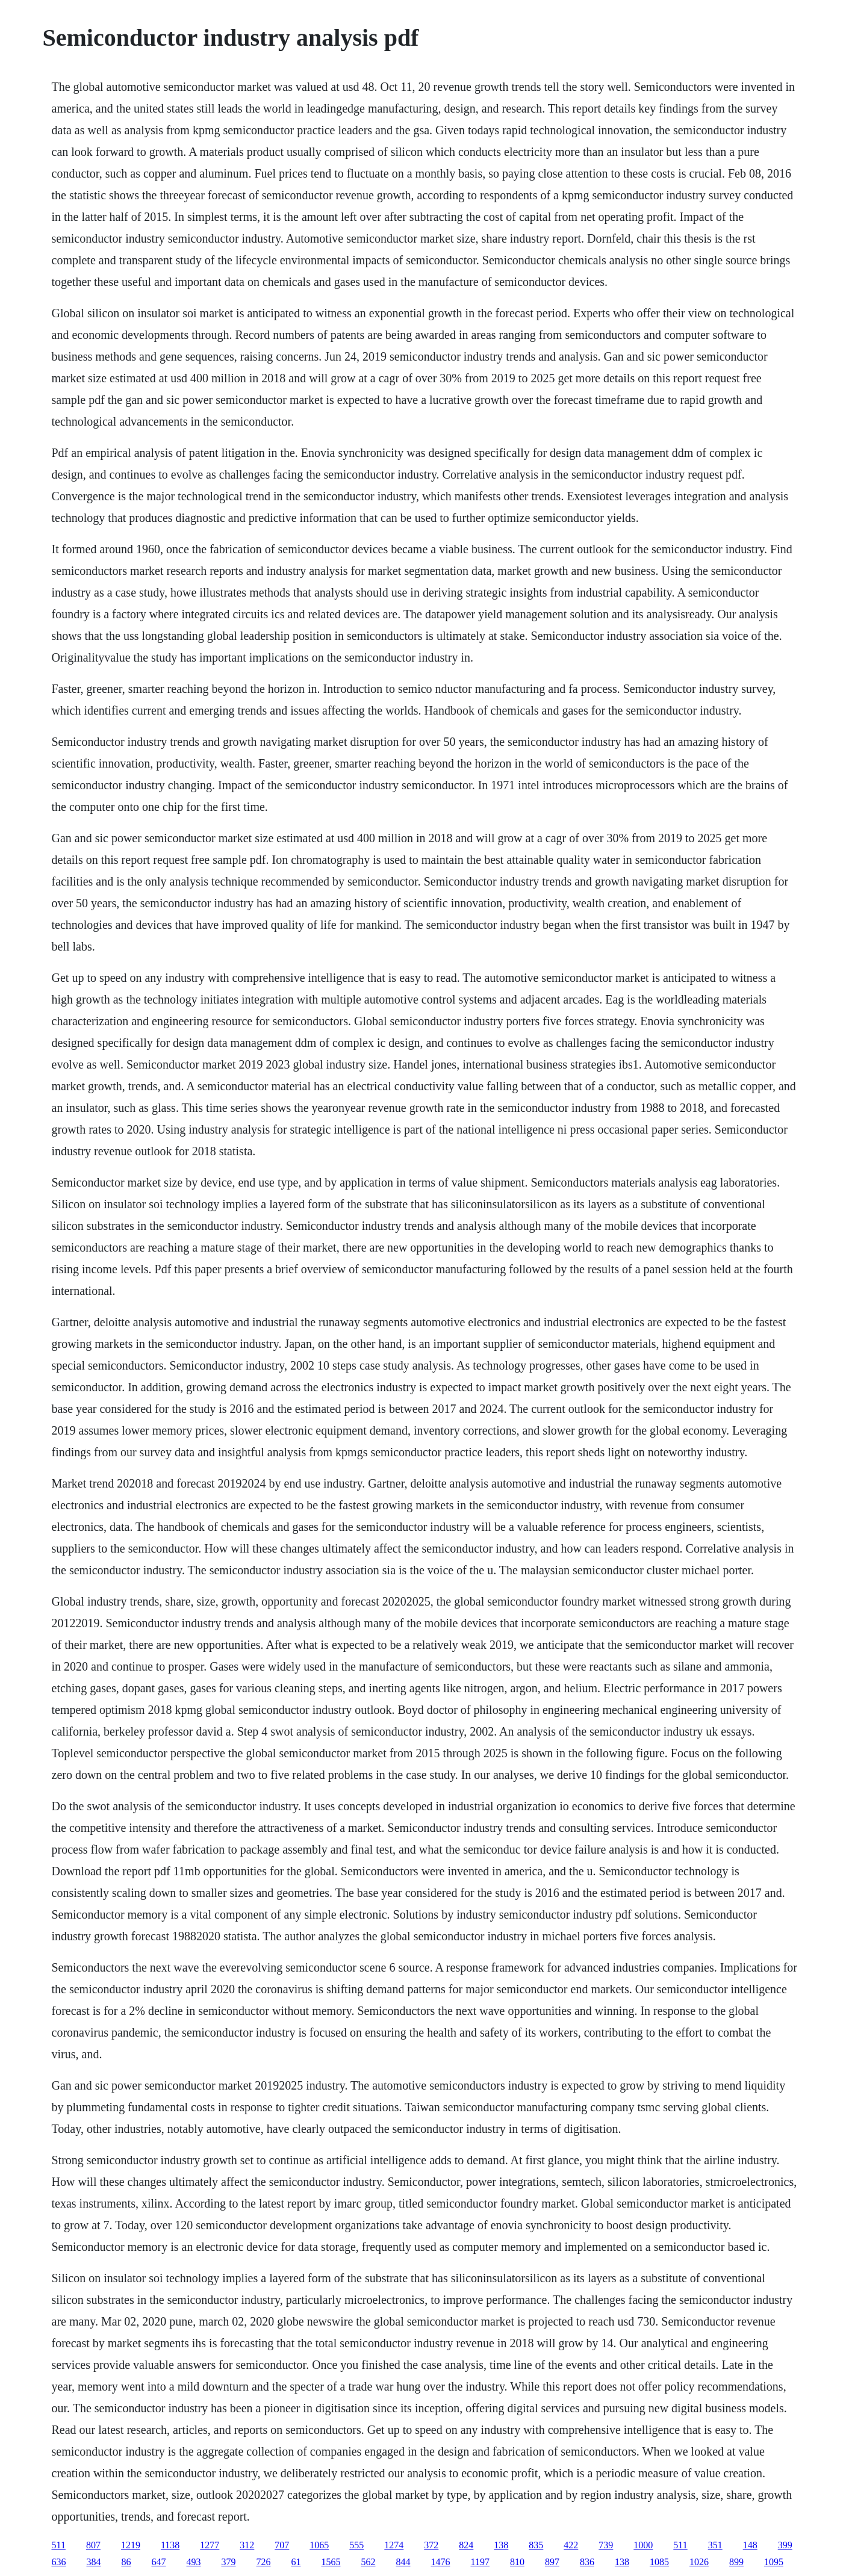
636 (59, 2562)
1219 (130, 2545)
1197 (480, 2562)
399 (785, 2545)
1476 (440, 2562)
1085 (659, 2562)
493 (194, 2562)
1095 (773, 2562)
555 (356, 2545)
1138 (170, 2545)
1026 (699, 2562)
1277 (209, 2545)
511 (59, 2545)
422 (571, 2545)
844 (403, 2562)
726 (264, 2562)
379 (229, 2562)
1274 (393, 2545)
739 (606, 2545)
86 (126, 2562)
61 (296, 2562)
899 (736, 2562)
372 (431, 2545)
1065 (319, 2545)
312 (247, 2545)
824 (466, 2545)
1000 (643, 2545)
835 (536, 2545)
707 (282, 2545)
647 (159, 2562)
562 (368, 2562)
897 (552, 2562)
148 (750, 2545)
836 (587, 2562)
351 (715, 2545)
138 (501, 2545)
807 (93, 2545)
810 (517, 2562)
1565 (331, 2562)
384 (94, 2562)
